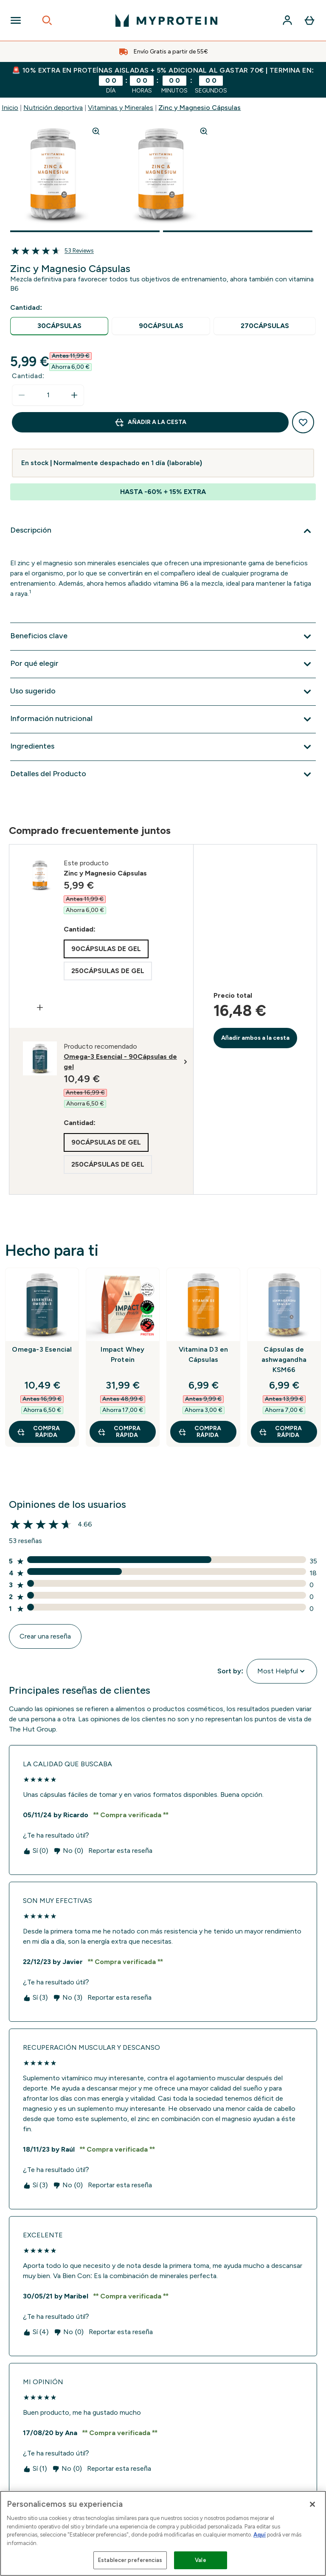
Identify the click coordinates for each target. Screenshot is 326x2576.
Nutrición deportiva (53, 108)
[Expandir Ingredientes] (163, 746)
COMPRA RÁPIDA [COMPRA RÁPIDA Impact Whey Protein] (119, 1432)
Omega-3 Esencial (42, 1349)
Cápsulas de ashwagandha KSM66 (283, 1359)
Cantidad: (28, 376)
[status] (48, 395)
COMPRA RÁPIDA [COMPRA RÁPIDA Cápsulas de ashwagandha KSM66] (280, 1432)
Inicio (10, 108)
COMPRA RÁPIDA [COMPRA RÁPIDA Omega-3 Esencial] (38, 1432)
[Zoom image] (96, 131)
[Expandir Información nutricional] (163, 719)
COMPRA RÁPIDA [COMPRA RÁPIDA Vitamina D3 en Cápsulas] (199, 1432)
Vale (200, 2560)
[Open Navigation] (15, 20)
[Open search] (47, 20)
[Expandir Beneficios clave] (163, 636)
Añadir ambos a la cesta (255, 1037)
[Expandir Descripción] (163, 530)
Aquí (259, 2534)
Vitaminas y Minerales (120, 108)
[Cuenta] (287, 20)
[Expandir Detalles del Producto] (163, 774)
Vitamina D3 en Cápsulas (203, 1354)
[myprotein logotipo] (166, 20)
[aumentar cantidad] (74, 395)
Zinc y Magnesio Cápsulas (199, 108)
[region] (163, 2533)
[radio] (59, 326)
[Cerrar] (312, 2504)
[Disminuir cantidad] (21, 395)
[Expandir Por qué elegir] (163, 664)
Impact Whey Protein (122, 1354)
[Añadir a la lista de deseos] (303, 422)
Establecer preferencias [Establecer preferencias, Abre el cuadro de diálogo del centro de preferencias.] (130, 2560)
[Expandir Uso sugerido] (163, 691)
